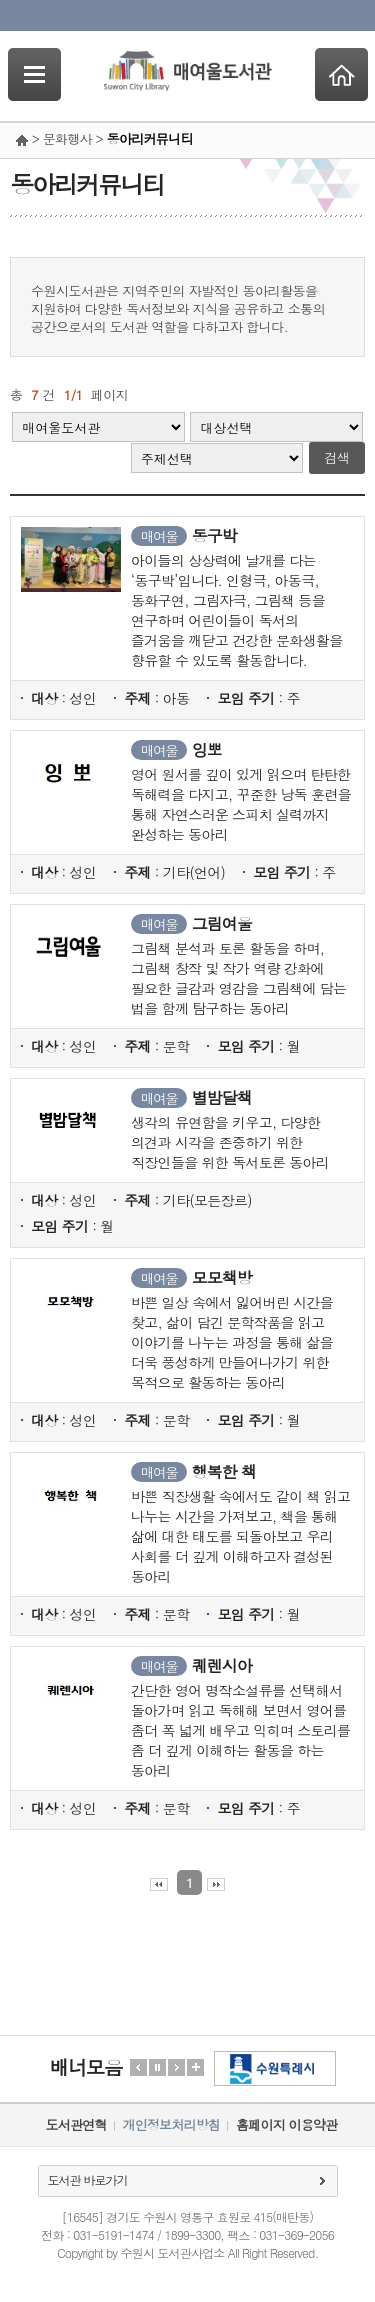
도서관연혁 (76, 2124)
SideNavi (34, 74)
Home (341, 74)
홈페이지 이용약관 (286, 2124)
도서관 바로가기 (88, 2179)
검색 (337, 457)
